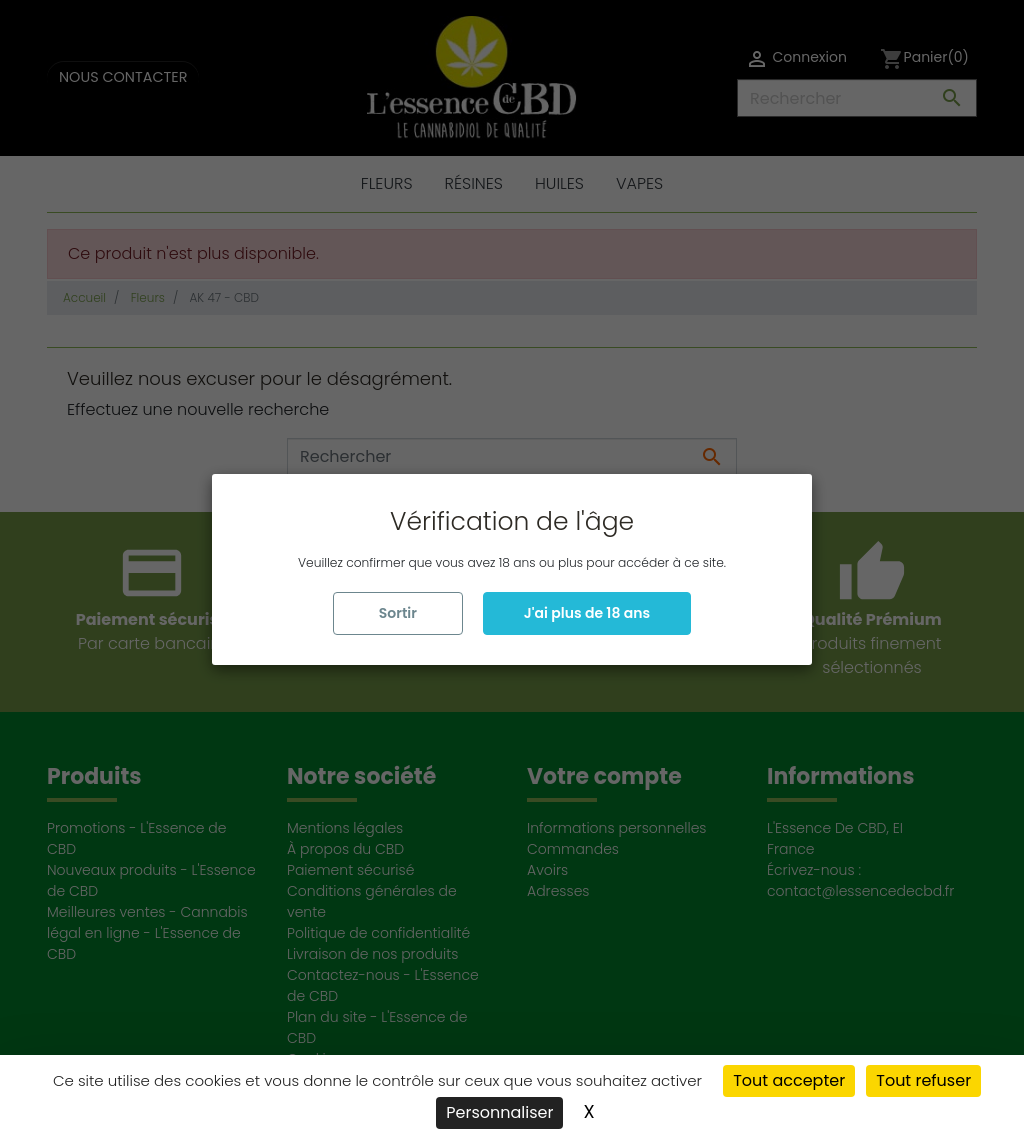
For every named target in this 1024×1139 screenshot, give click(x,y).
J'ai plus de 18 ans (587, 613)
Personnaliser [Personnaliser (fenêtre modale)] (499, 1112)
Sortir (398, 613)
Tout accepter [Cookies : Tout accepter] (789, 1080)
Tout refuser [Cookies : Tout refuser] (923, 1080)
